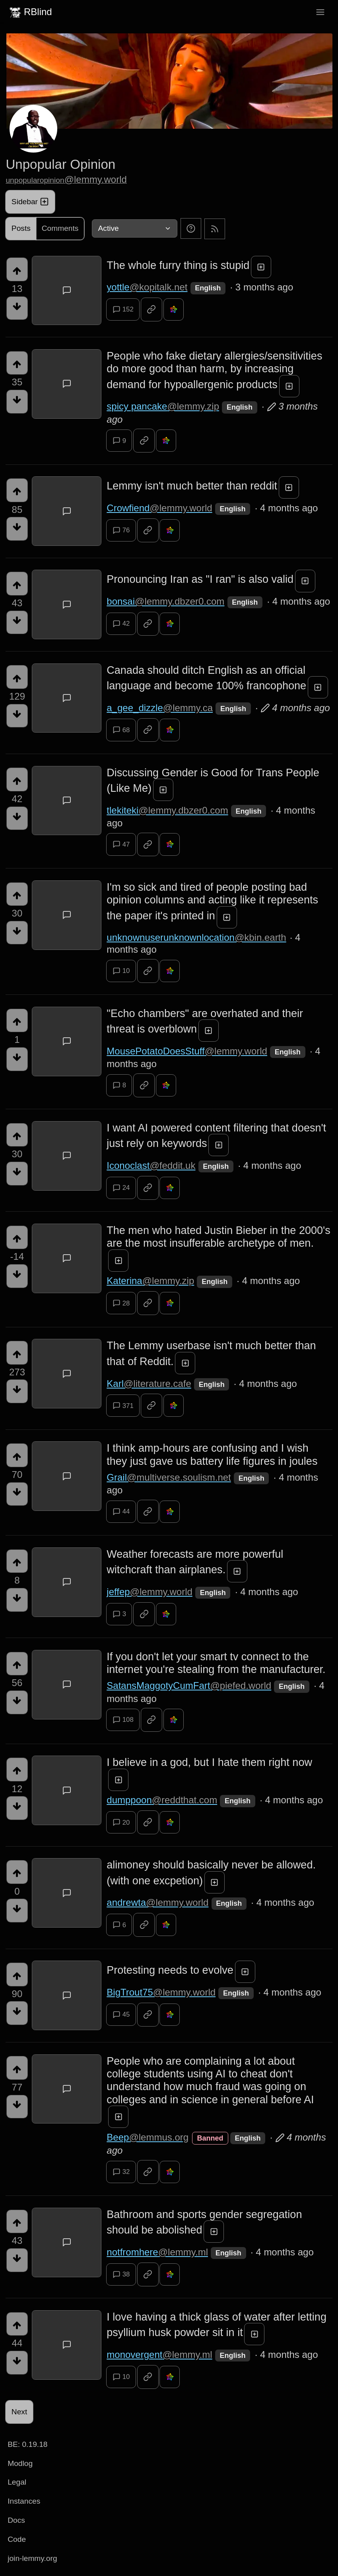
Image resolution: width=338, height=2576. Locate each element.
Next (19, 2412)
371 (123, 1406)
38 (121, 2274)
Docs (16, 2520)
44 (121, 1512)
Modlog (20, 2463)
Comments (60, 228)
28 (121, 1303)
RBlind (30, 11)
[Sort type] (134, 228)
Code (17, 2539)
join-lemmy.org (32, 2558)
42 (121, 624)
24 (121, 1188)
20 (121, 1822)
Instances (24, 2501)
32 (121, 2172)
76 (121, 530)
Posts (21, 228)
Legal (17, 2482)
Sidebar (30, 201)
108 (123, 1720)
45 (121, 2015)
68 (121, 730)
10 (121, 971)
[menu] (320, 12)
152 (123, 309)
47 (121, 844)
